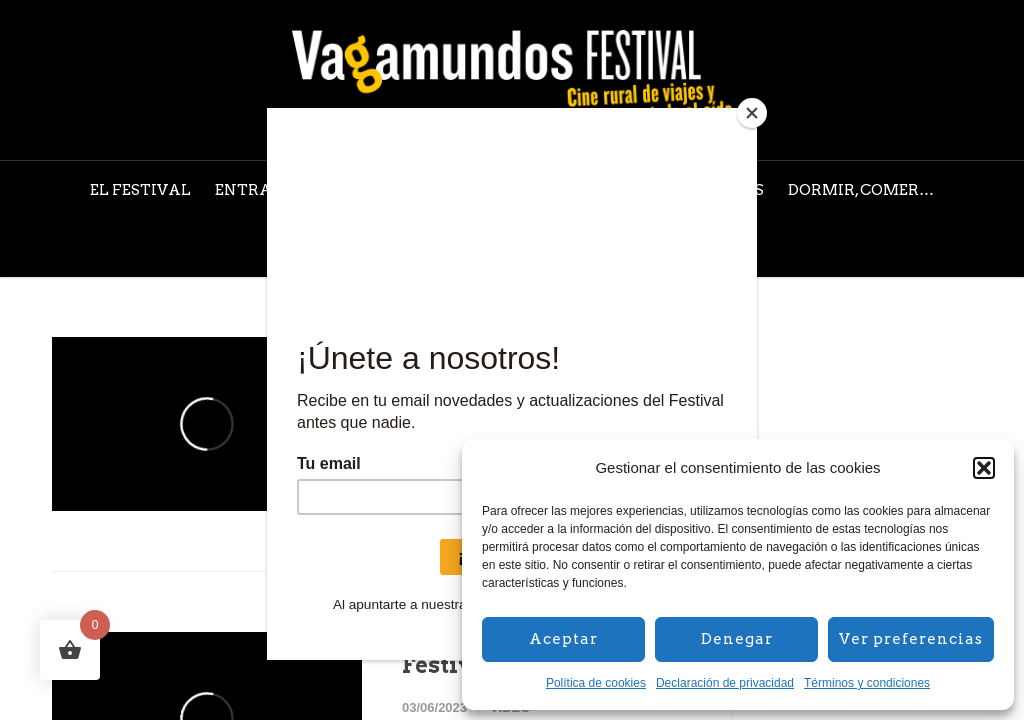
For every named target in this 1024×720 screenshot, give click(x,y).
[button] (984, 468)
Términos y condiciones (867, 683)
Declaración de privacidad (725, 683)
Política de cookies (596, 683)
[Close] (752, 113)
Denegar (737, 639)
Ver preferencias (911, 639)
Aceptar (563, 639)
